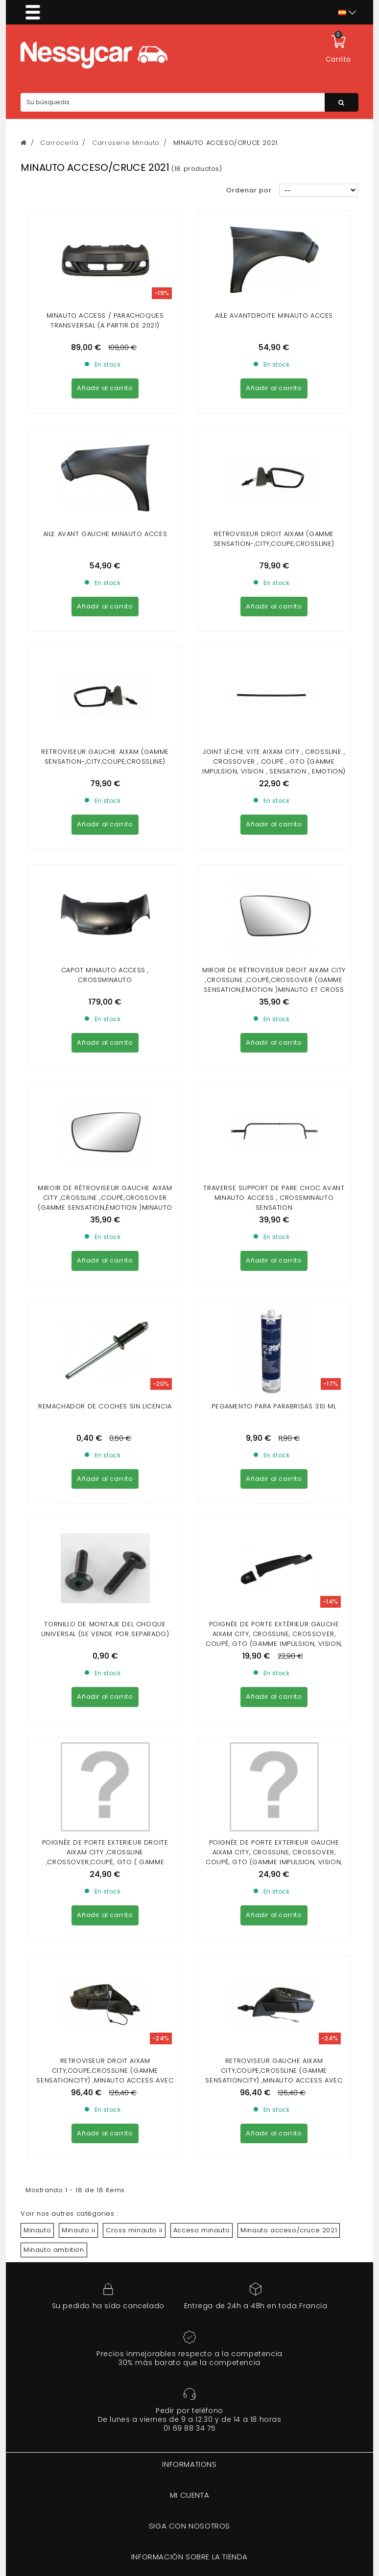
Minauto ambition (54, 1537)
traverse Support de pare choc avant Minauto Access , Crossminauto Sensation (273, 841)
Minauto (37, 1517)
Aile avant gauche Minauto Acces (105, 444)
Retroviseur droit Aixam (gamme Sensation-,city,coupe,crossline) (273, 449)
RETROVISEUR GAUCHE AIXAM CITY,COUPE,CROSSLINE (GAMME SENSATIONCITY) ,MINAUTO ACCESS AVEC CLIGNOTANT (273, 1362)
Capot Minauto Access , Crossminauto (105, 707)
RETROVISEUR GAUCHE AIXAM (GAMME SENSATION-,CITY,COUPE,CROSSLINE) (105, 578)
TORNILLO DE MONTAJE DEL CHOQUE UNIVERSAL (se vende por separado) (105, 1094)
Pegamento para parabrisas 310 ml (274, 960)
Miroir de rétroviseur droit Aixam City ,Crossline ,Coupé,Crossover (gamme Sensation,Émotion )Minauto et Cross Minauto (274, 717)
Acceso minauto (201, 1517)
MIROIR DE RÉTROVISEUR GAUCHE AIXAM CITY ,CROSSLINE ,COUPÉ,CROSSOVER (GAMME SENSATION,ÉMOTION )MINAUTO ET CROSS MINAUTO (105, 846)
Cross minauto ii (134, 1517)
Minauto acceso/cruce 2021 (288, 1517)
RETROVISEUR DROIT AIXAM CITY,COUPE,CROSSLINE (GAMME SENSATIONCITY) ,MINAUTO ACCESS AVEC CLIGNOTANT (104, 1362)
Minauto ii (78, 1517)
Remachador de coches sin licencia (105, 960)
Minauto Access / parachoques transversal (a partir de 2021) (105, 320)
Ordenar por (249, 190)
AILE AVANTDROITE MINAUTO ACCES (274, 315)
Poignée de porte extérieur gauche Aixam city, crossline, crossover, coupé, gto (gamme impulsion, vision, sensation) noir (274, 1104)
